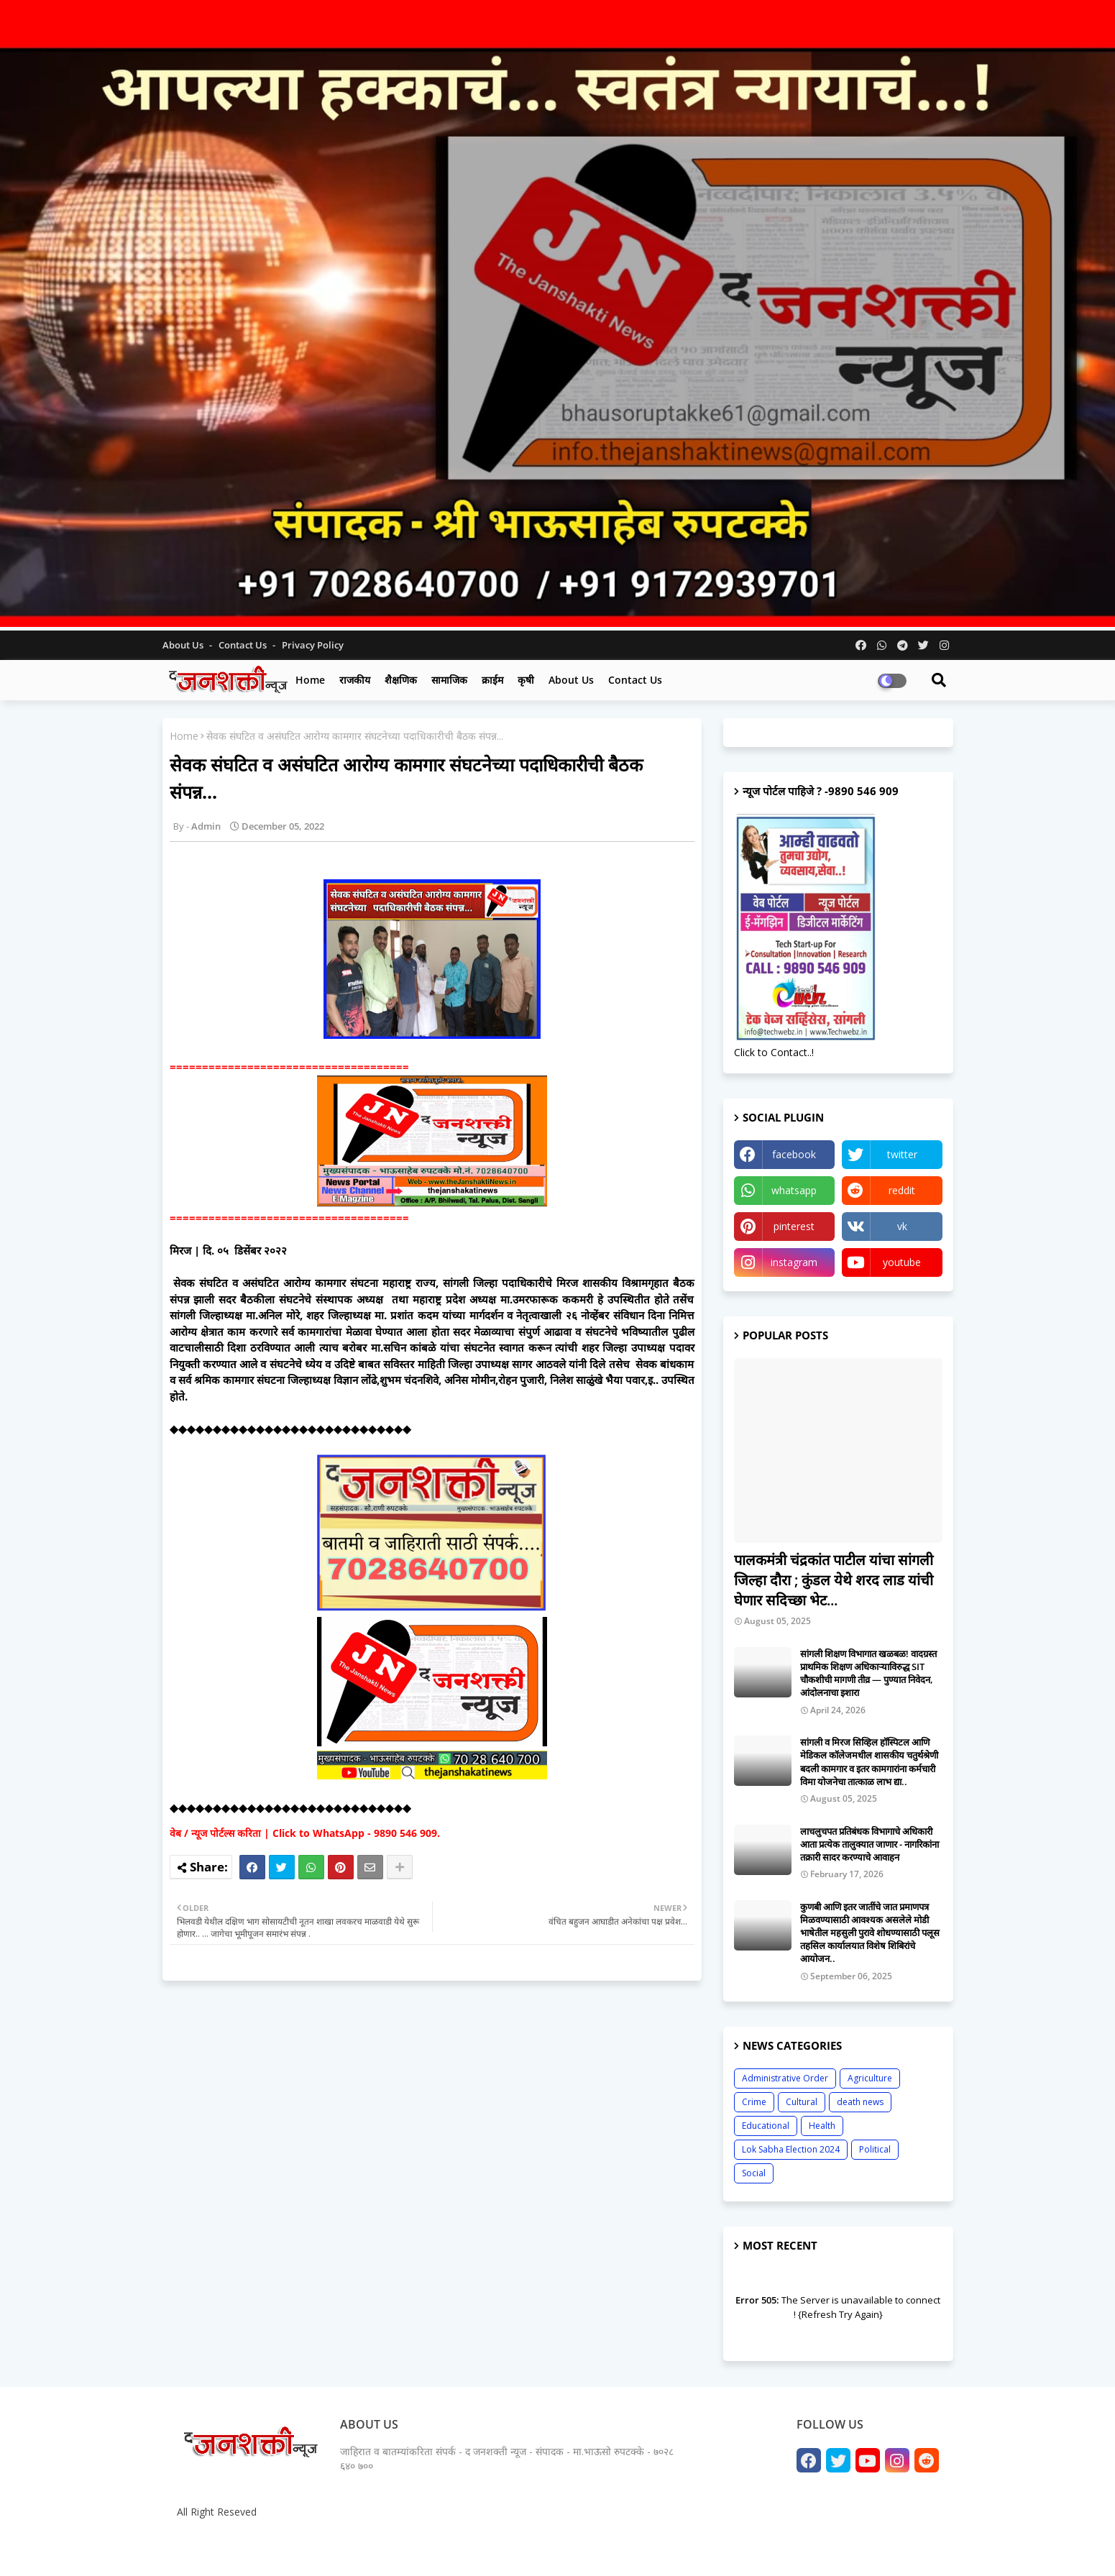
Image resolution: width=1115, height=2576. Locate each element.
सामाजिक (449, 680)
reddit (902, 1190)
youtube (902, 1262)
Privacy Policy (313, 644)
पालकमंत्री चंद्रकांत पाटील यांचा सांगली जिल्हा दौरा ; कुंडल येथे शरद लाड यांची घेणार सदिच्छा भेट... (833, 1580)
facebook (794, 1154)
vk (902, 1226)
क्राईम (492, 680)
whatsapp (794, 1190)
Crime (754, 2102)
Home (310, 680)
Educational (765, 2125)
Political (875, 2149)
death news (860, 2102)
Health (822, 2125)
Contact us (244, 644)
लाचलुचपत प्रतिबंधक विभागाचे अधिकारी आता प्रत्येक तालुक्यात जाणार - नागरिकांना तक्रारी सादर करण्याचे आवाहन (869, 1844)
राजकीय (354, 680)
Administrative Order (785, 2078)
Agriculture (870, 2078)
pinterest (794, 1226)
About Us (184, 644)
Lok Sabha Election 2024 (791, 2149)
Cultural (801, 2102)
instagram (794, 1262)
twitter (902, 1154)
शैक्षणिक (401, 680)
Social (754, 2173)
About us (571, 680)
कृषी (526, 680)
